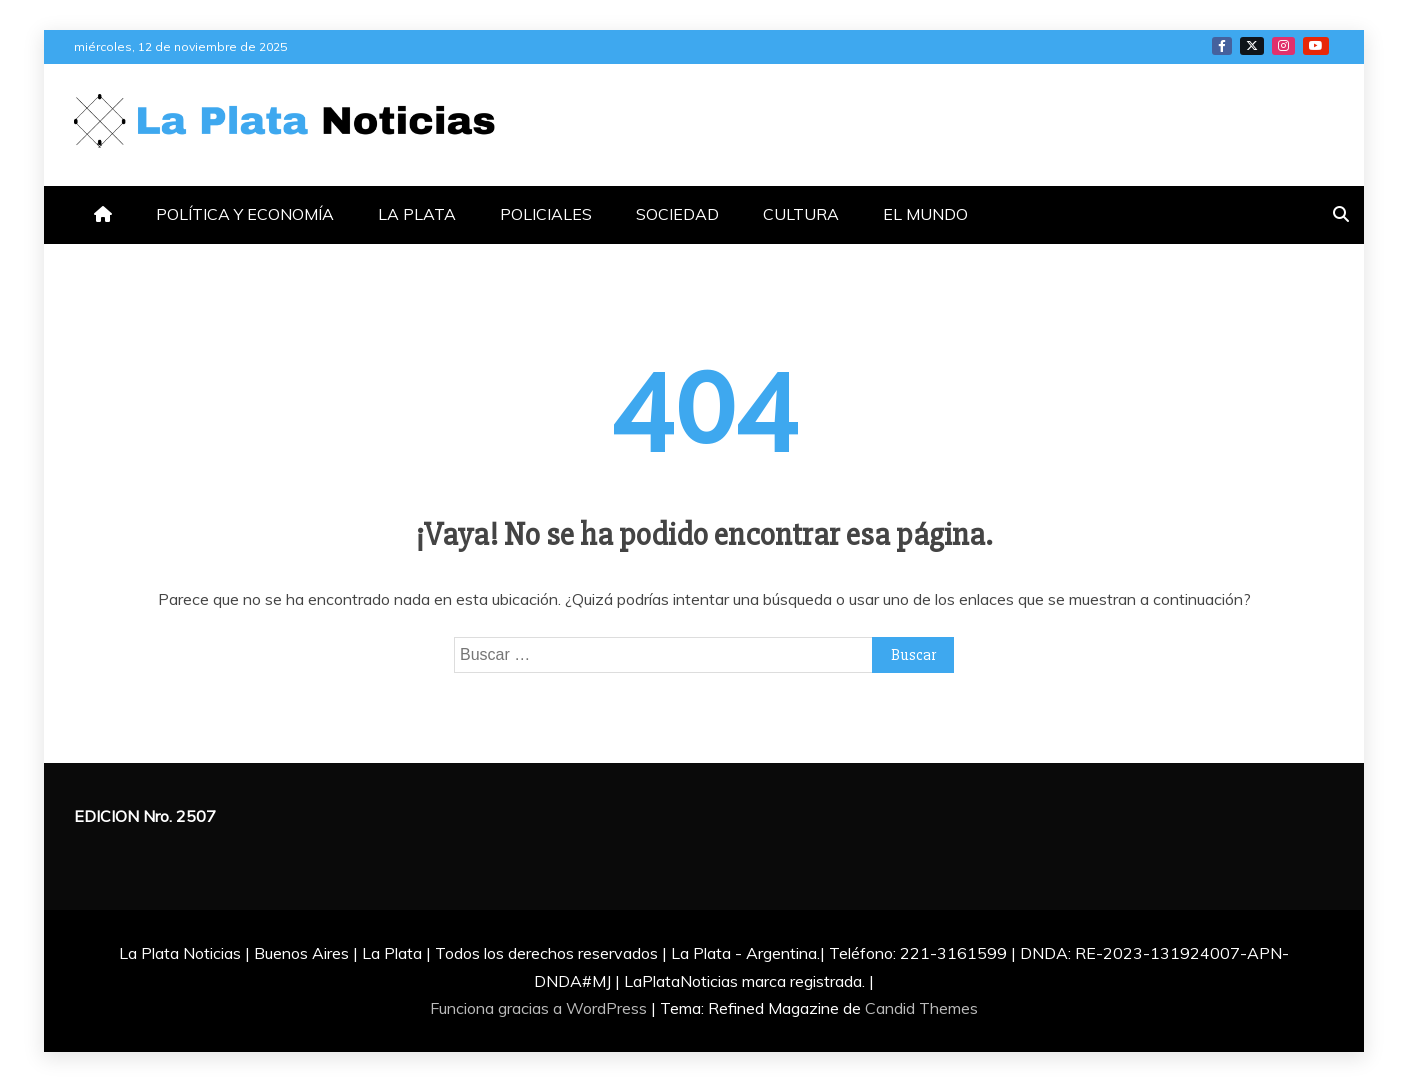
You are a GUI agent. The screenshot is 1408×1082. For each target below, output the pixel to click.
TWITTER (1252, 46)
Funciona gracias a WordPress (540, 1008)
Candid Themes (921, 1008)
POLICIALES (546, 214)
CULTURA (801, 214)
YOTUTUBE (1316, 46)
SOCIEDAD (677, 214)
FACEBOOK (1222, 46)
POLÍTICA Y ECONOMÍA (245, 214)
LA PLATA (417, 214)
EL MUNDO (925, 214)
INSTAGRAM (1283, 46)
